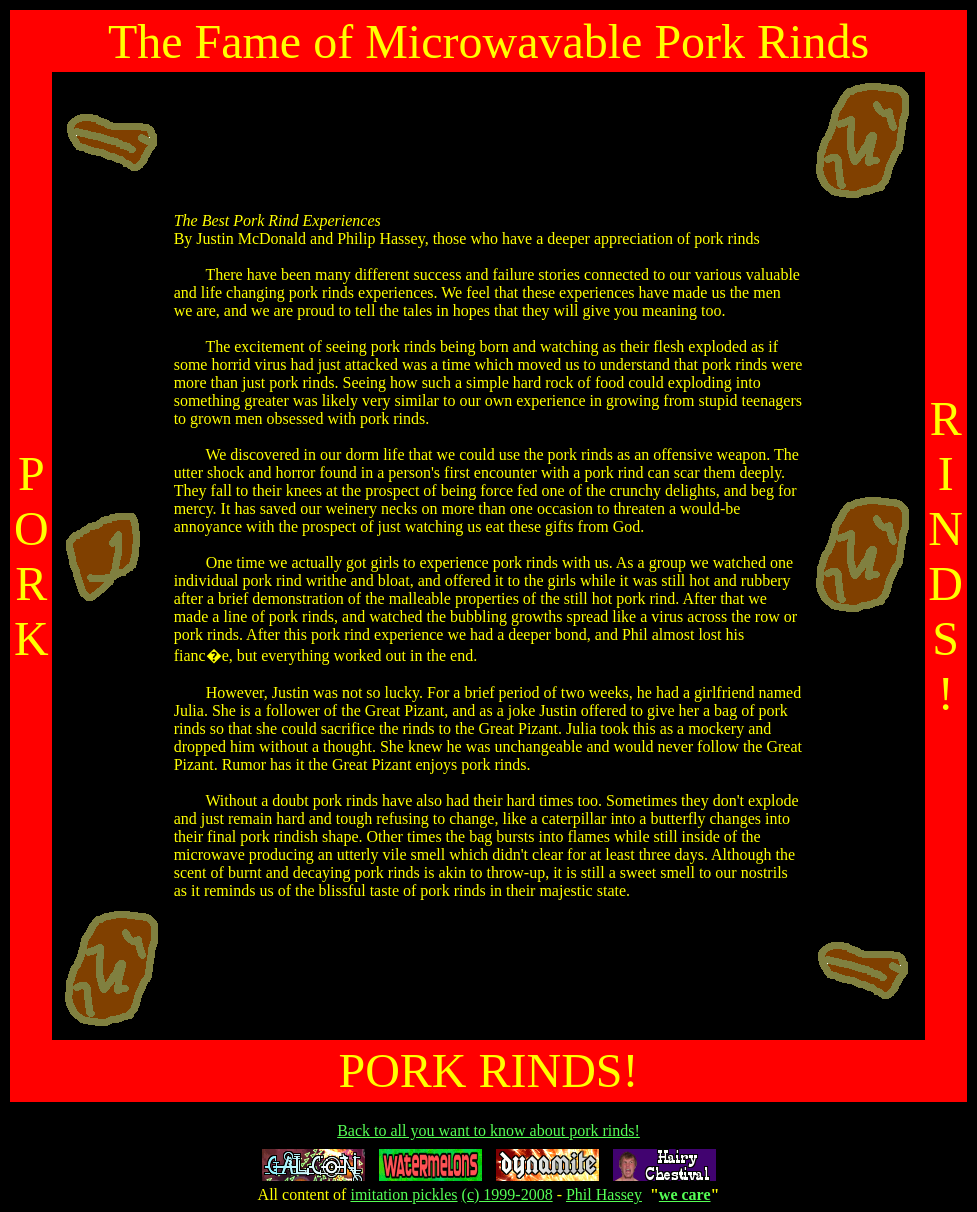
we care (685, 1194)
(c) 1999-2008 (507, 1194)
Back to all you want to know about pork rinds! (488, 1130)
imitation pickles (403, 1194)
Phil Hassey (604, 1194)
